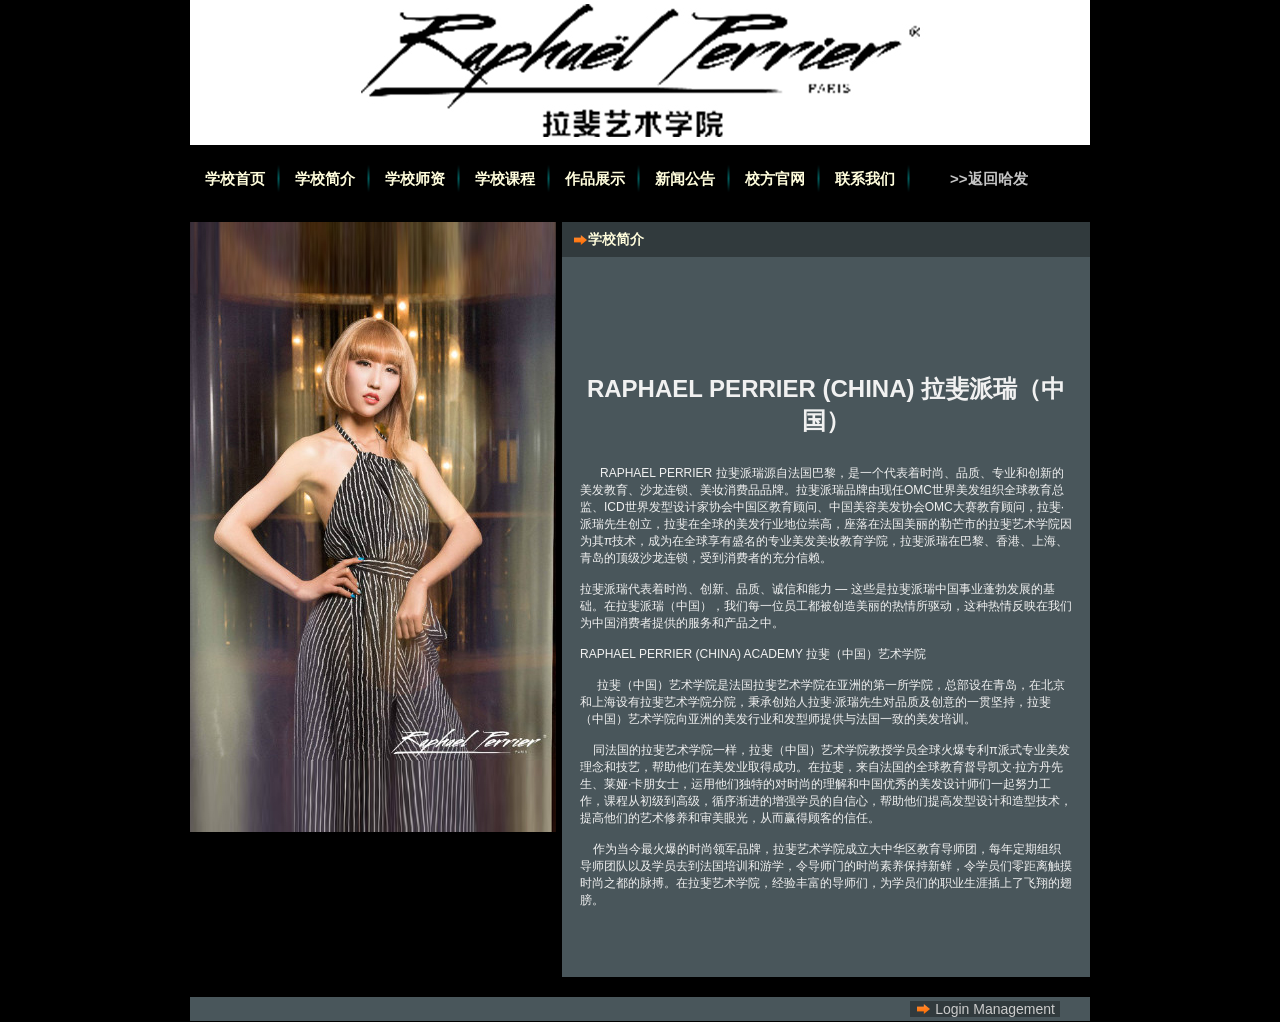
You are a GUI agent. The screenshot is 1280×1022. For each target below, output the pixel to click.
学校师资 (415, 178)
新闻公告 (685, 178)
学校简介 (325, 178)
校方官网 (775, 178)
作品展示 (595, 178)
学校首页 (235, 178)
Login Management (995, 1009)
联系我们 (865, 178)
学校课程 (505, 178)
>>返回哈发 (989, 178)
